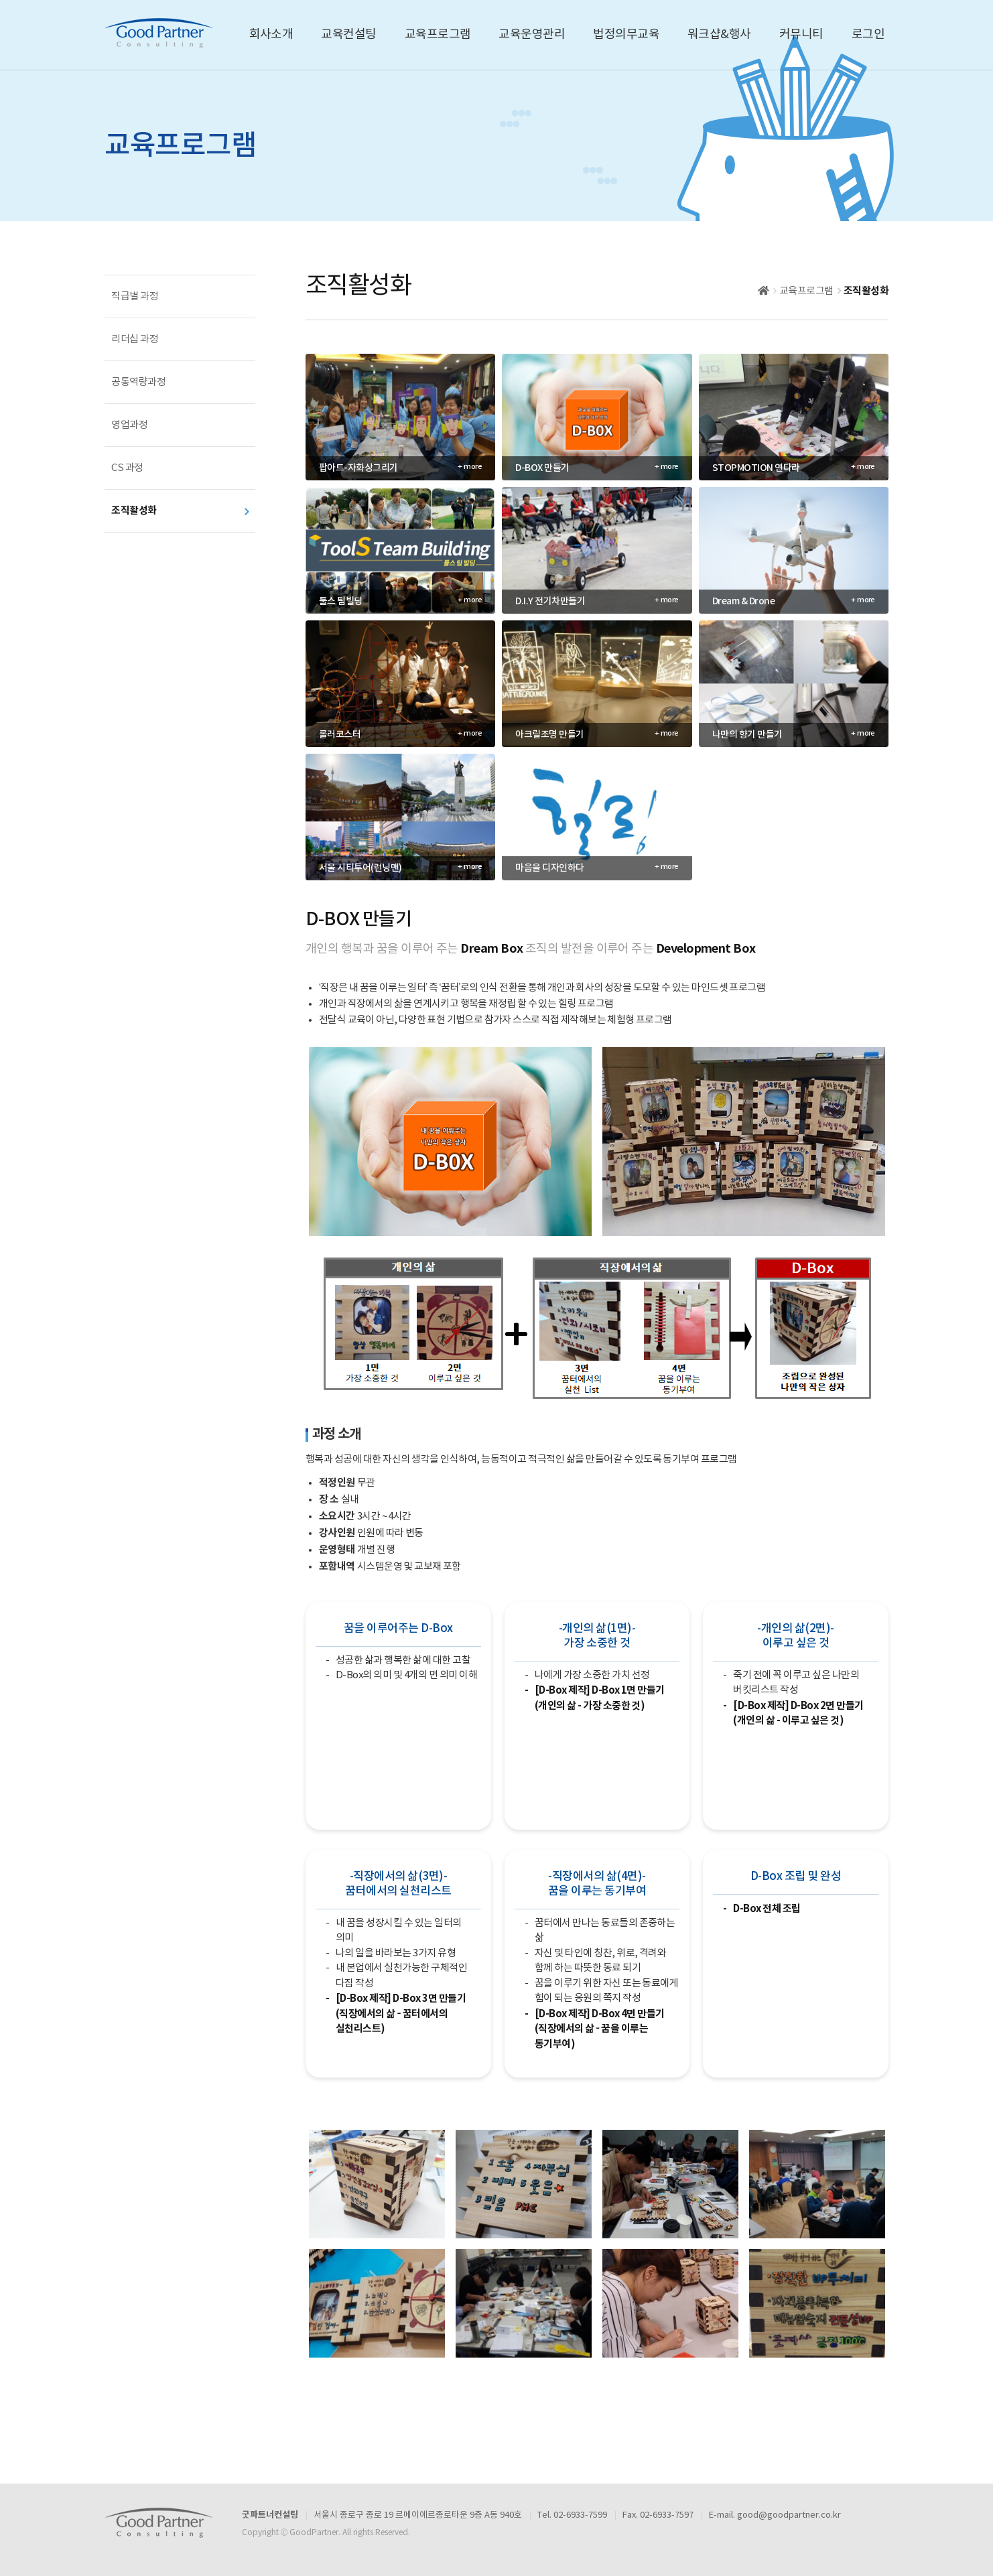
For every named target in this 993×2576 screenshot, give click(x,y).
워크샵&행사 (719, 34)
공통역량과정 (138, 382)
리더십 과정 (134, 339)
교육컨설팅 (348, 34)
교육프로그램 (438, 34)
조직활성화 (134, 510)
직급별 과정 (134, 296)
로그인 (868, 34)
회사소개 (271, 34)
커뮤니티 (801, 34)
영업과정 (129, 425)
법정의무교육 (626, 34)
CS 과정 (127, 468)
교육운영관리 (532, 34)
